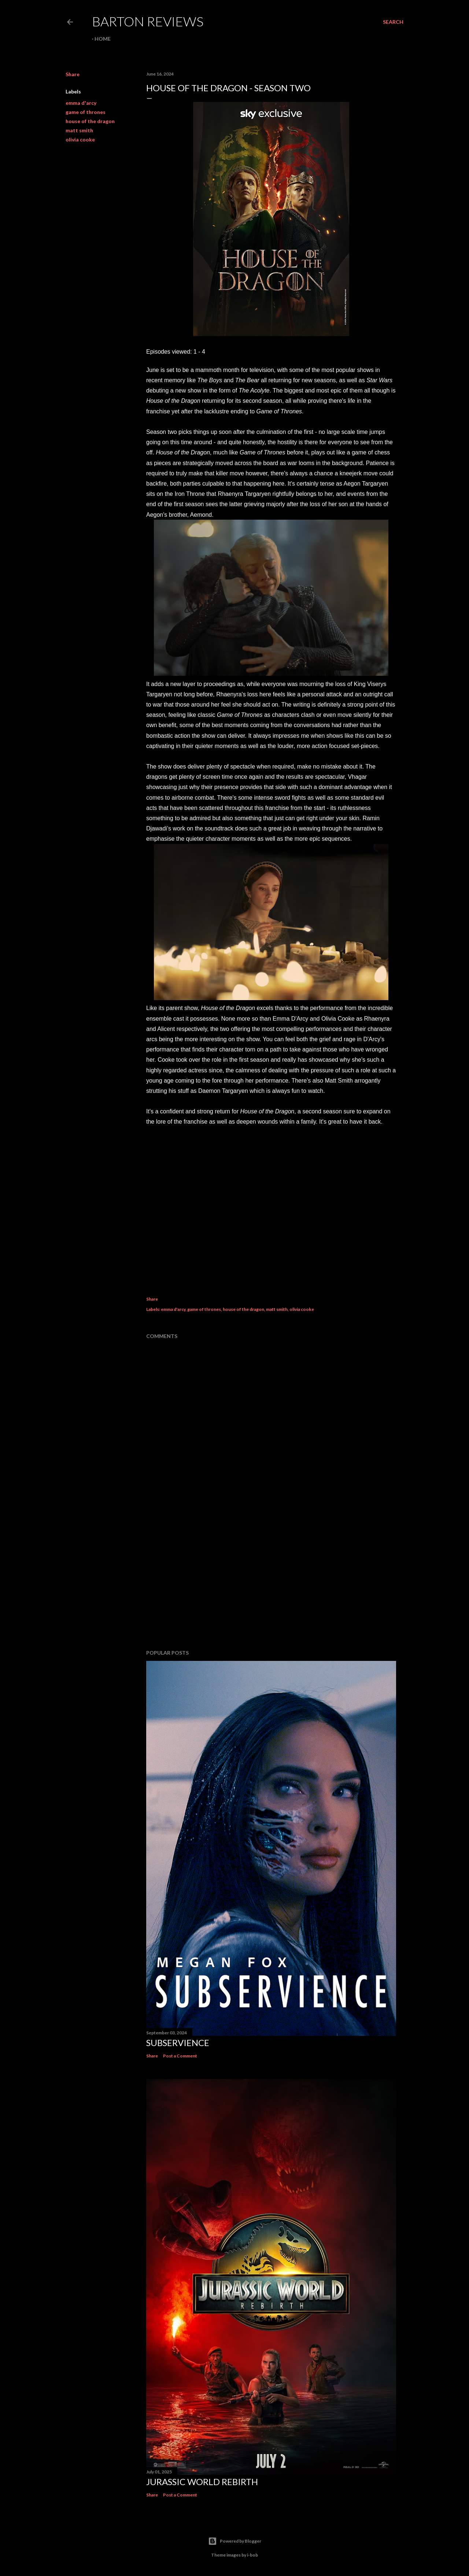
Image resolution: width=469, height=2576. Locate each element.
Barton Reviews (147, 21)
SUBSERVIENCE (177, 2042)
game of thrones (86, 112)
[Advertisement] (271, 1580)
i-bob (252, 2555)
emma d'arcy (81, 103)
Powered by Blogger (234, 2541)
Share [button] (73, 74)
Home (103, 39)
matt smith (79, 130)
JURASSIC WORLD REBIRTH (202, 2481)
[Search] (393, 22)
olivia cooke (80, 139)
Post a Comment (180, 2056)
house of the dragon (90, 121)
